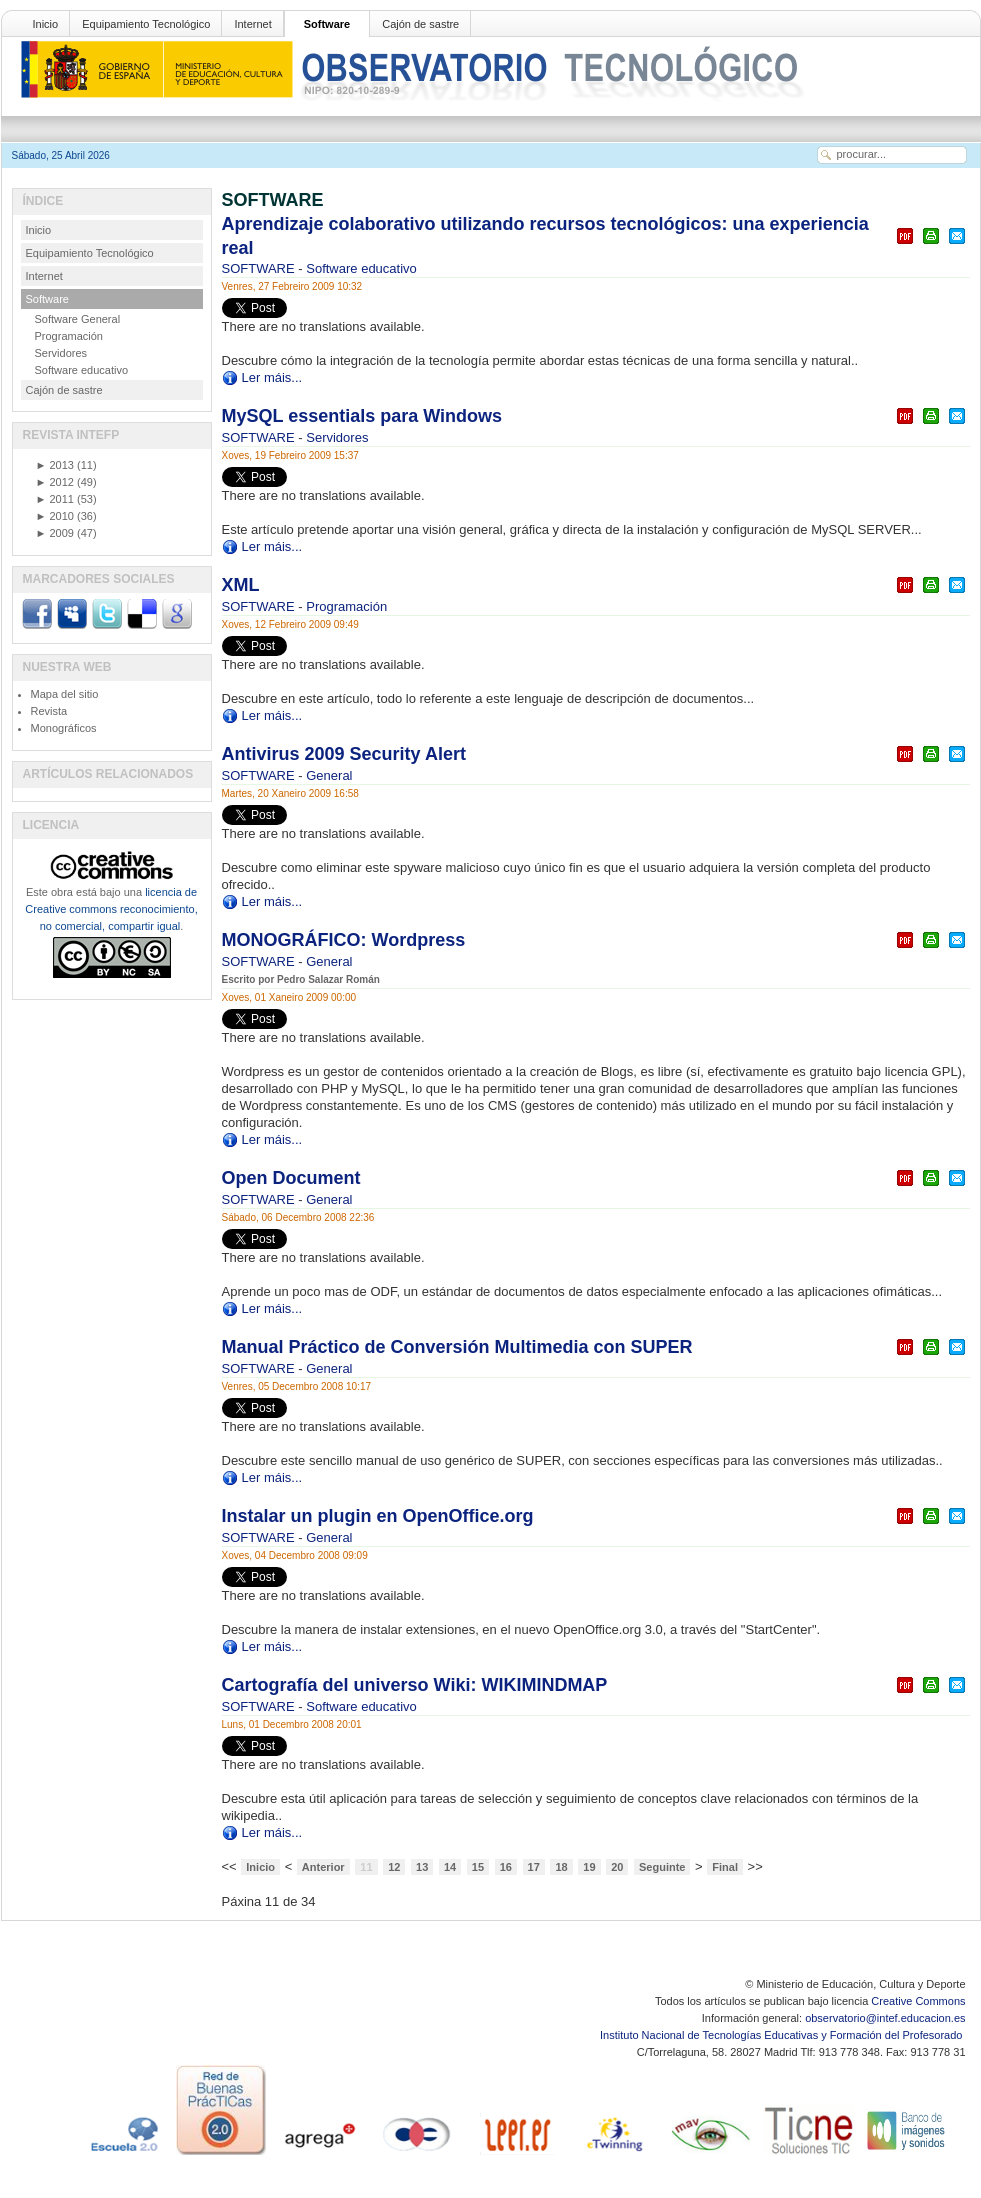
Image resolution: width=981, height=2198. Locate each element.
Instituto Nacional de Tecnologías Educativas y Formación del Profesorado (782, 2035)
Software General (78, 319)
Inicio (46, 24)
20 (617, 1867)
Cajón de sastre (420, 24)
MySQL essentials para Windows (362, 416)
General (329, 775)
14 (450, 1867)
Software (327, 24)
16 (506, 1867)
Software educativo (361, 268)
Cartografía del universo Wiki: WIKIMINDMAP (415, 1685)
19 (589, 1867)
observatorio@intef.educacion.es (885, 2018)
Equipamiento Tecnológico (146, 24)
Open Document (291, 1178)
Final (725, 1867)
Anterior (323, 1867)
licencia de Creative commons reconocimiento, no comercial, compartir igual (111, 909)
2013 (55, 465)
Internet (252, 24)
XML (241, 585)
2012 (55, 482)
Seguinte (662, 1867)
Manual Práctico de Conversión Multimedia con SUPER (457, 1347)
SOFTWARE (260, 268)
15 (478, 1867)
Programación (346, 606)
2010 (55, 516)
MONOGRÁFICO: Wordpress (344, 940)
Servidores (337, 437)
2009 (55, 533)
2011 (55, 499)
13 (422, 1867)
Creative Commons (918, 2001)
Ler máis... (272, 377)
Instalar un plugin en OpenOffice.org (378, 1516)
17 (534, 1867)
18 (561, 1867)
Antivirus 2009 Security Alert (344, 754)
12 (394, 1867)
